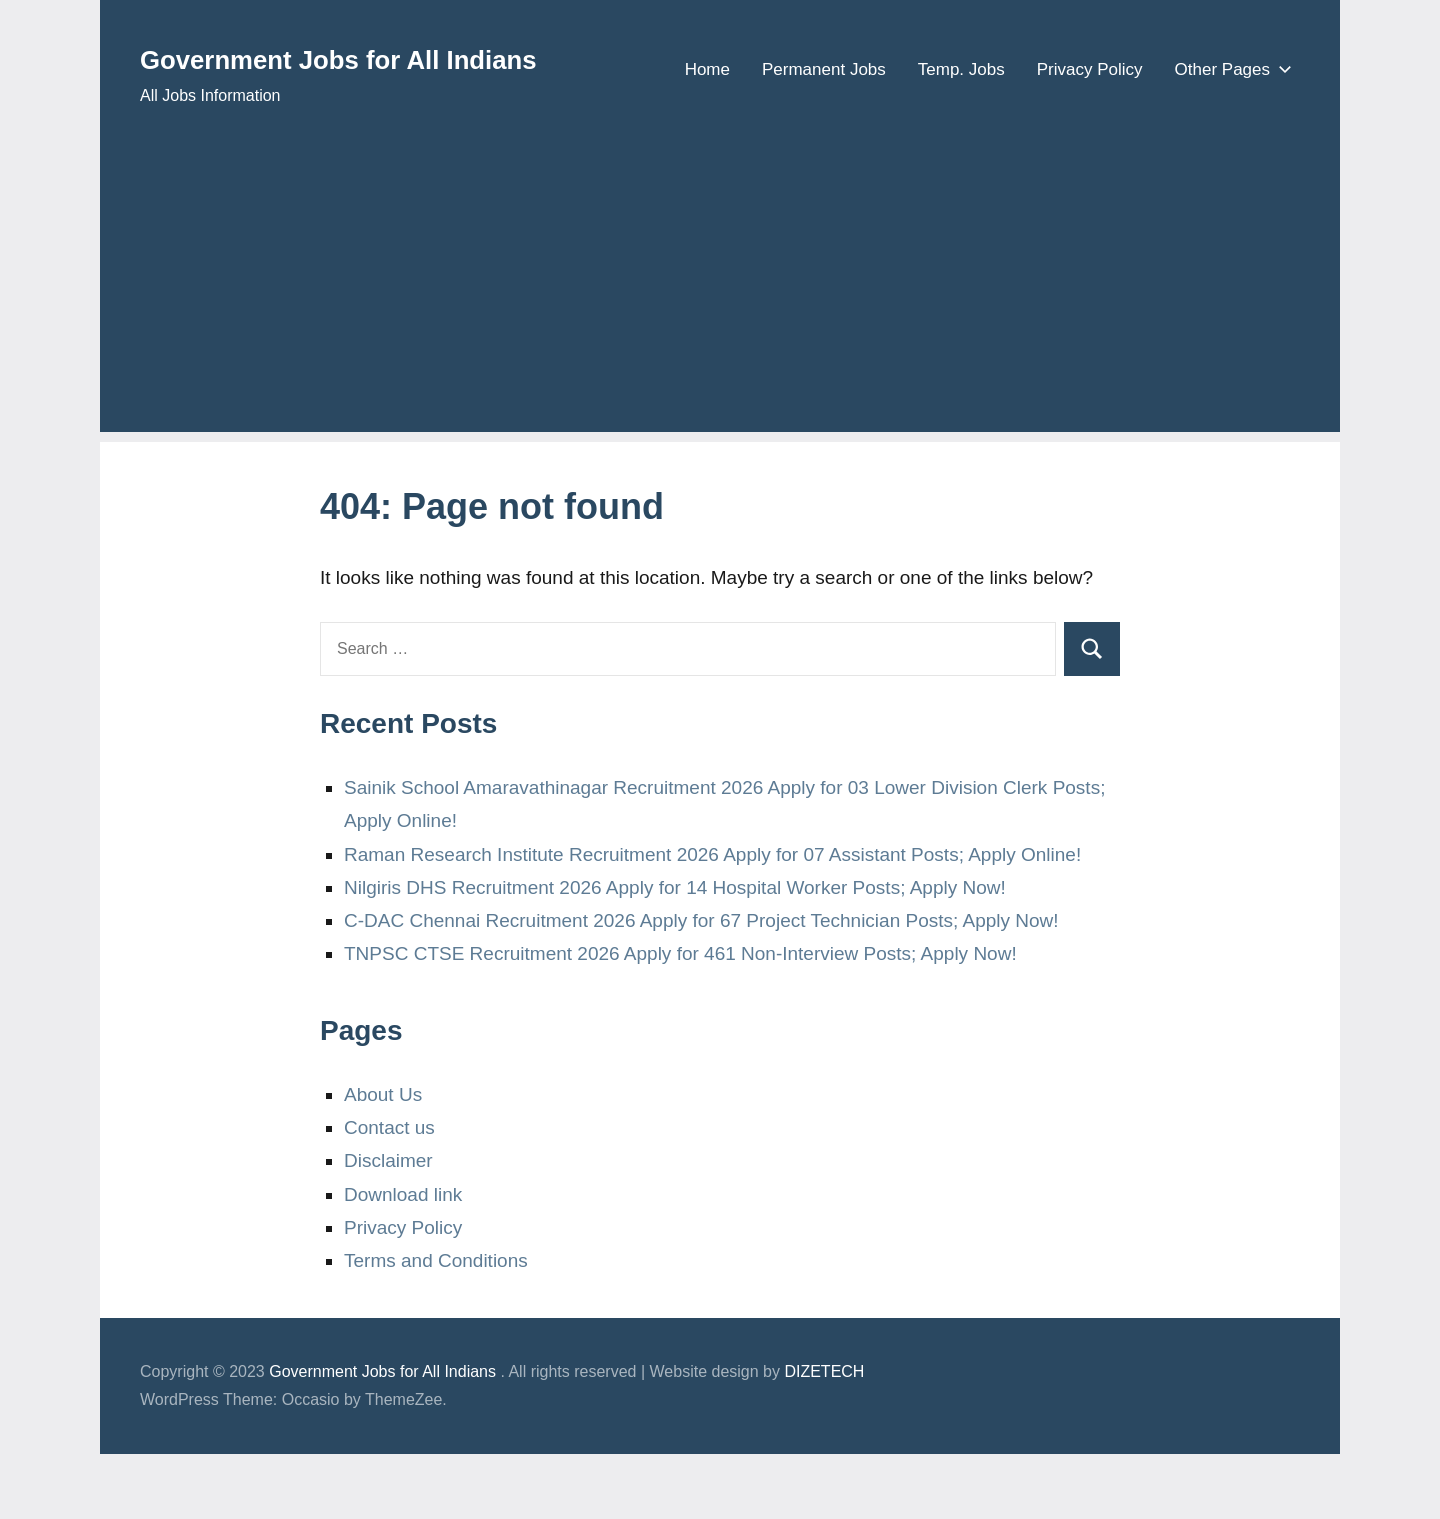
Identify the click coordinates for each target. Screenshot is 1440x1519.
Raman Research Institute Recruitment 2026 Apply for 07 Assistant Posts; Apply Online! (712, 918)
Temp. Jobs (961, 140)
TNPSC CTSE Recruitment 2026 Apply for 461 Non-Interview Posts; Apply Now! (680, 1018)
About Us (383, 1159)
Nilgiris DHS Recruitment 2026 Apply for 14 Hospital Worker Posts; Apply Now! (675, 952)
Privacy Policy (1090, 140)
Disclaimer (388, 1225)
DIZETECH (824, 1436)
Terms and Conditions (436, 1325)
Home (707, 140)
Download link (403, 1258)
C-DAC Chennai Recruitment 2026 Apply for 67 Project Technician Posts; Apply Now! (701, 985)
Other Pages (1229, 140)
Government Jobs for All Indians (417, 56)
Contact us (389, 1192)
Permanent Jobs (824, 140)
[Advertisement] (720, 357)
